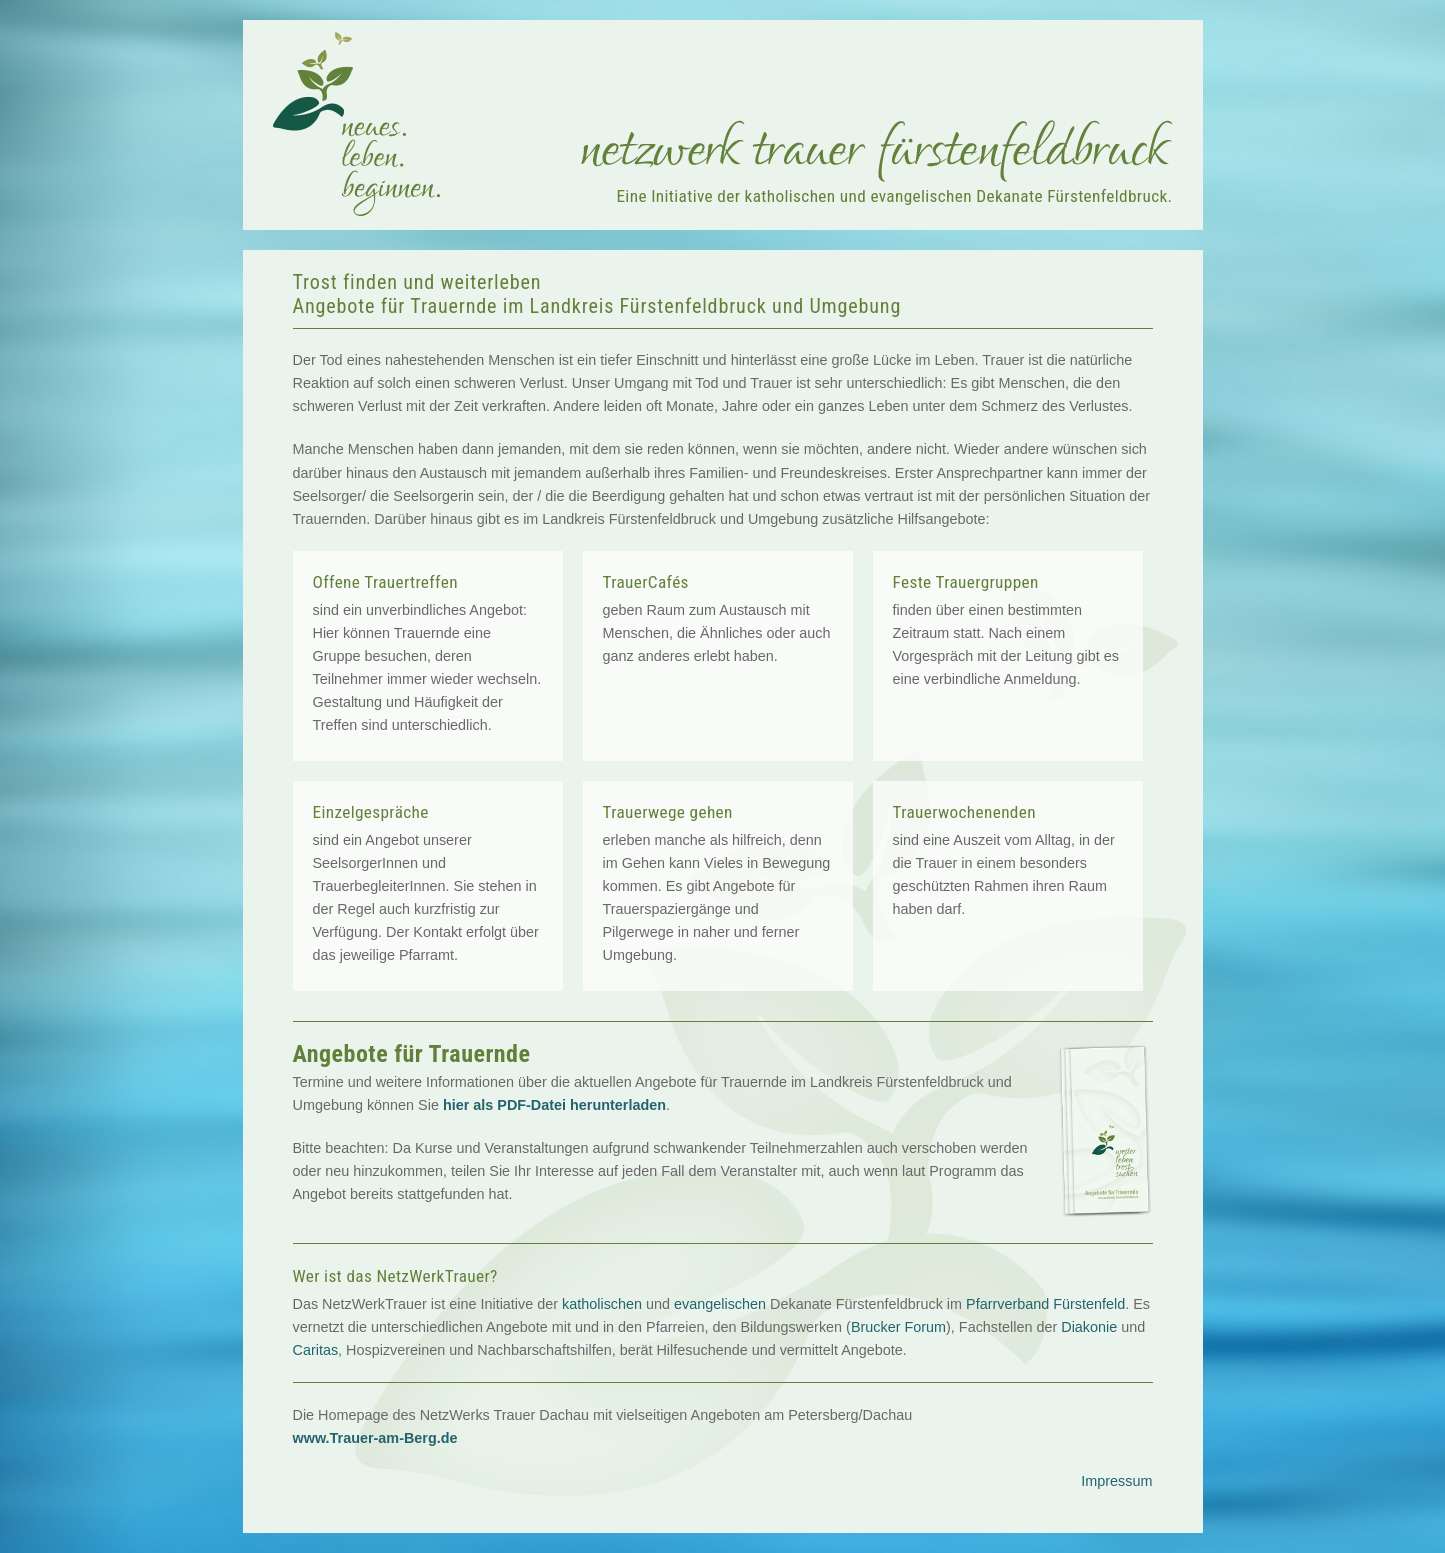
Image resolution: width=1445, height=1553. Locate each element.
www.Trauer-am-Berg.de (375, 1438)
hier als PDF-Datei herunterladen (554, 1105)
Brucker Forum (898, 1327)
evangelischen (720, 1304)
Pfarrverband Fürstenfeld (1045, 1304)
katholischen (602, 1304)
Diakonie (1089, 1327)
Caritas (316, 1350)
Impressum (1116, 1481)
